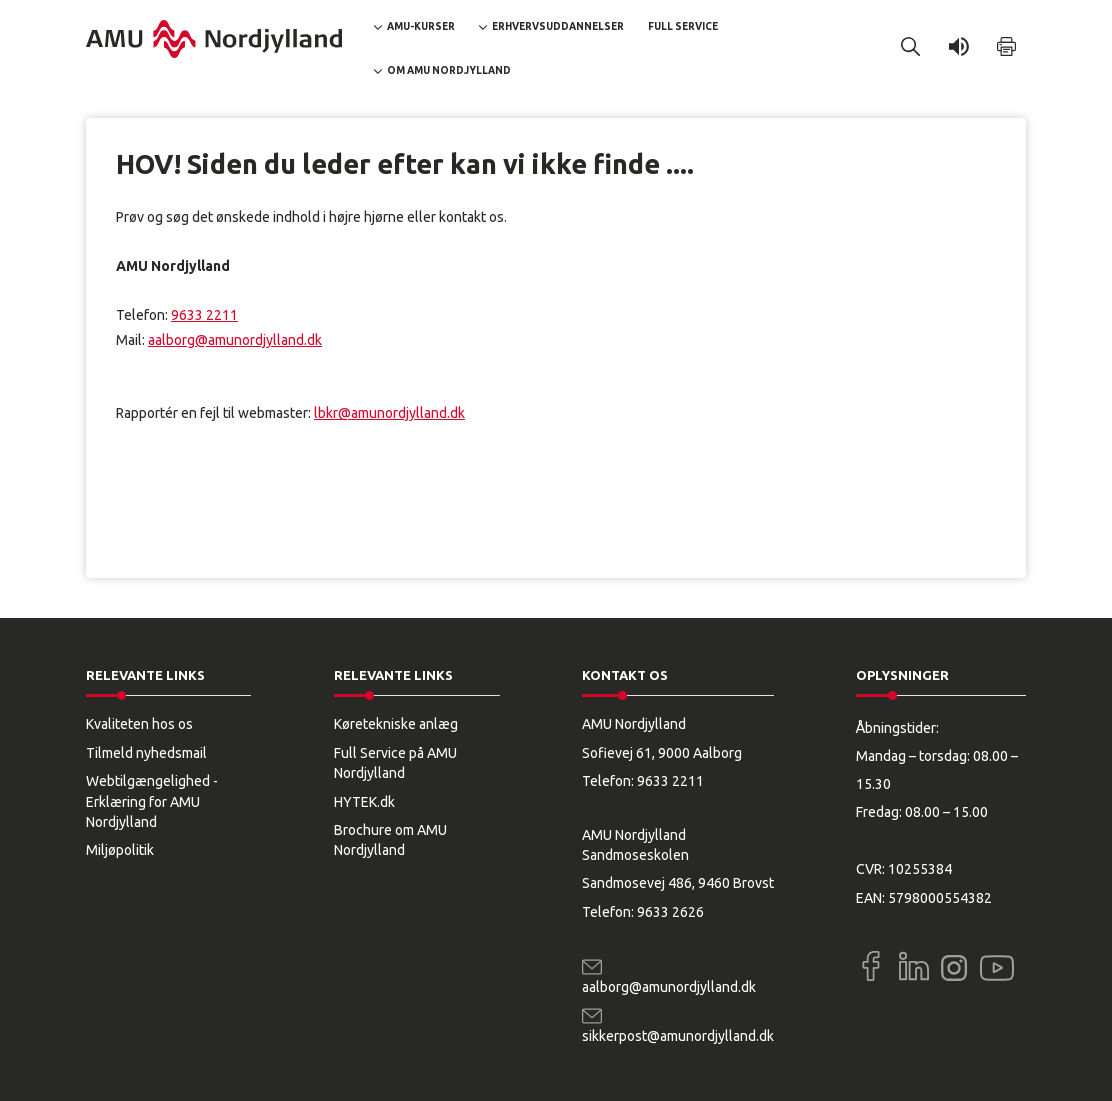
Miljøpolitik (120, 850)
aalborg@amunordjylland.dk (235, 340)
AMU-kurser (421, 26)
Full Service (683, 26)
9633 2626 (670, 912)
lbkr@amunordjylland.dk (389, 413)
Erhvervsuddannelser (558, 26)
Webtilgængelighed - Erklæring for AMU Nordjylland (152, 801)
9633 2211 (204, 315)
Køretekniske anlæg (396, 724)
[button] (911, 47)
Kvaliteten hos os (139, 724)
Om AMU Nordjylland (449, 70)
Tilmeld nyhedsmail (146, 753)
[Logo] (214, 39)
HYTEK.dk (364, 802)
